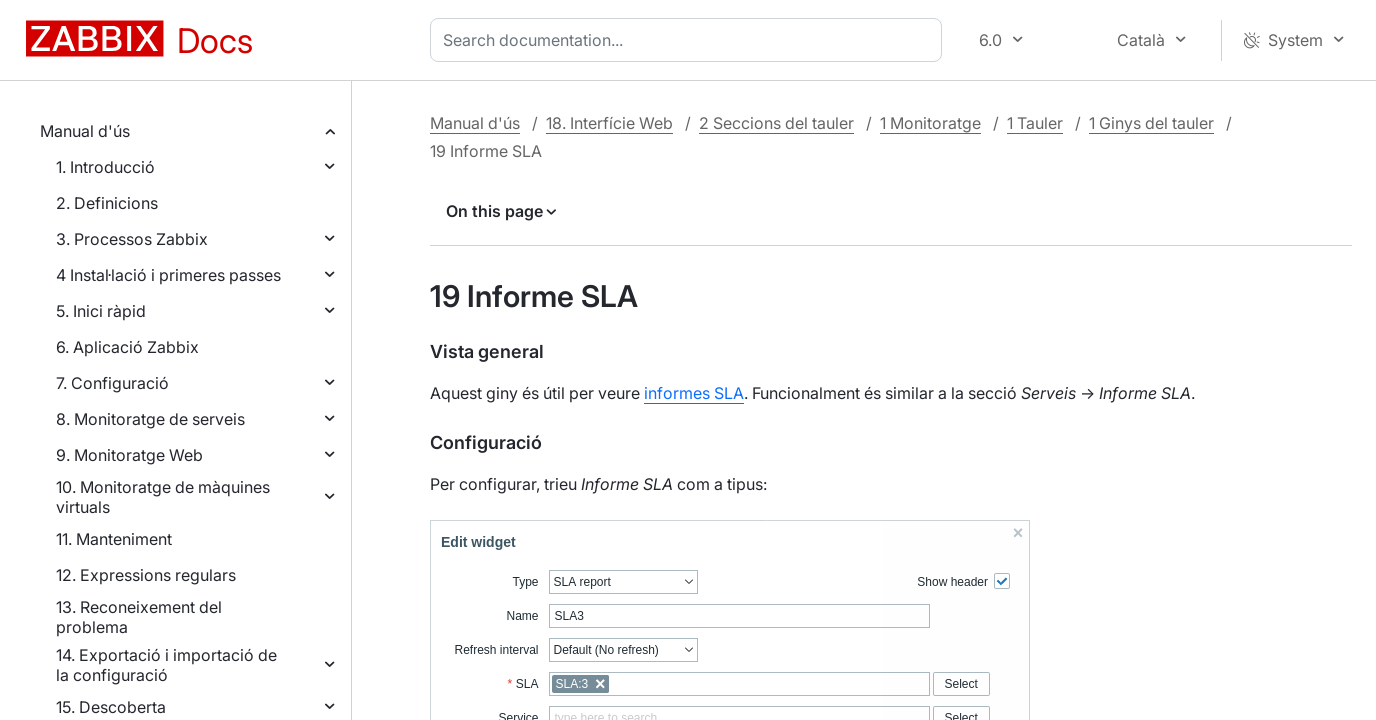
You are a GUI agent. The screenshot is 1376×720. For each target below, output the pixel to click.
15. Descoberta (111, 707)
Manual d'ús (85, 131)
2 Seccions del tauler (776, 123)
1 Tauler (1035, 123)
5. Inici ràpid (101, 311)
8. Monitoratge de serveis (150, 419)
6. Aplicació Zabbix (127, 347)
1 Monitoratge (930, 123)
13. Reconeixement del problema (139, 617)
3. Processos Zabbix (132, 239)
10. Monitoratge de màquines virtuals (163, 497)
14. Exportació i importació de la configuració (166, 665)
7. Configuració (112, 383)
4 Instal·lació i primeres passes (168, 275)
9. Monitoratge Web (129, 455)
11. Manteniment (114, 539)
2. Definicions (107, 203)
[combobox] (690, 40)
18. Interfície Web (609, 123)
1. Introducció (105, 167)
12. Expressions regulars (146, 575)
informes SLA (694, 393)
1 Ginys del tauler (1151, 123)
